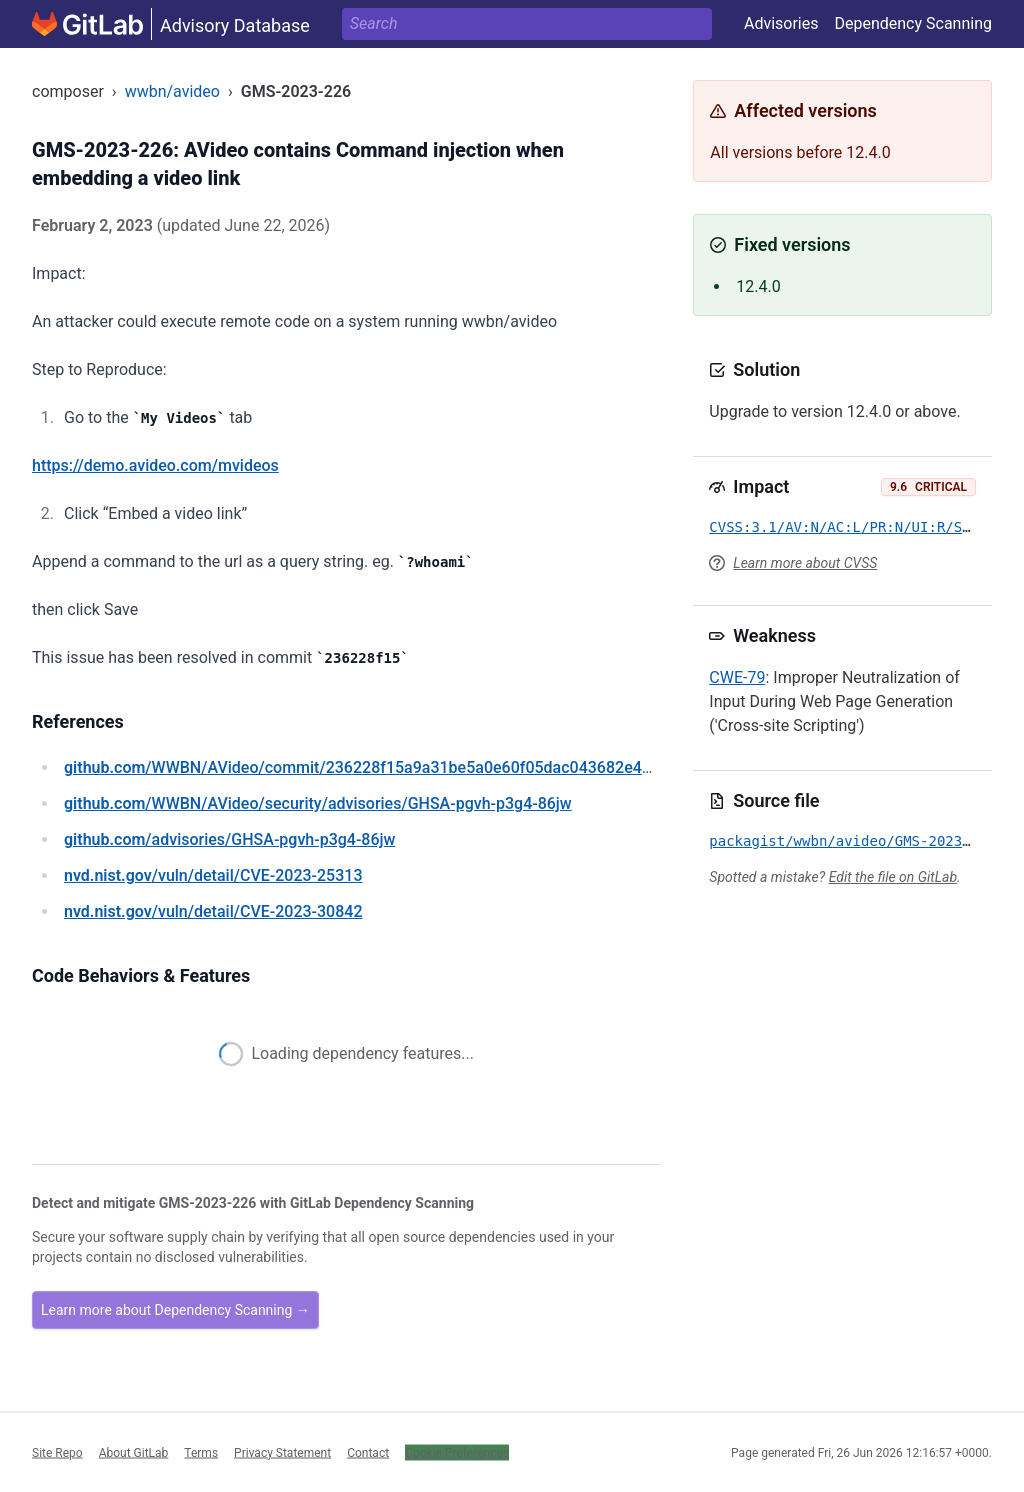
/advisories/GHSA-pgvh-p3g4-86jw (229, 839)
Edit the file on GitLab (893, 877)
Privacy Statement (282, 1452)
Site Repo (57, 1452)
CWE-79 (737, 677)
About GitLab (134, 1452)
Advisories (781, 23)
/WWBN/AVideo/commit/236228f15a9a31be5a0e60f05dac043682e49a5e (370, 767)
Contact (368, 1452)
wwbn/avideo (172, 91)
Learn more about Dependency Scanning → (175, 1310)
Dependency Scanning (913, 23)
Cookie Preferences (457, 1452)
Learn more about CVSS (805, 563)
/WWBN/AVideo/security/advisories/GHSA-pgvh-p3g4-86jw (318, 803)
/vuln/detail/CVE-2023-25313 (213, 875)
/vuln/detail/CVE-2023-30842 (213, 911)
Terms (201, 1452)
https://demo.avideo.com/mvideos (155, 465)
